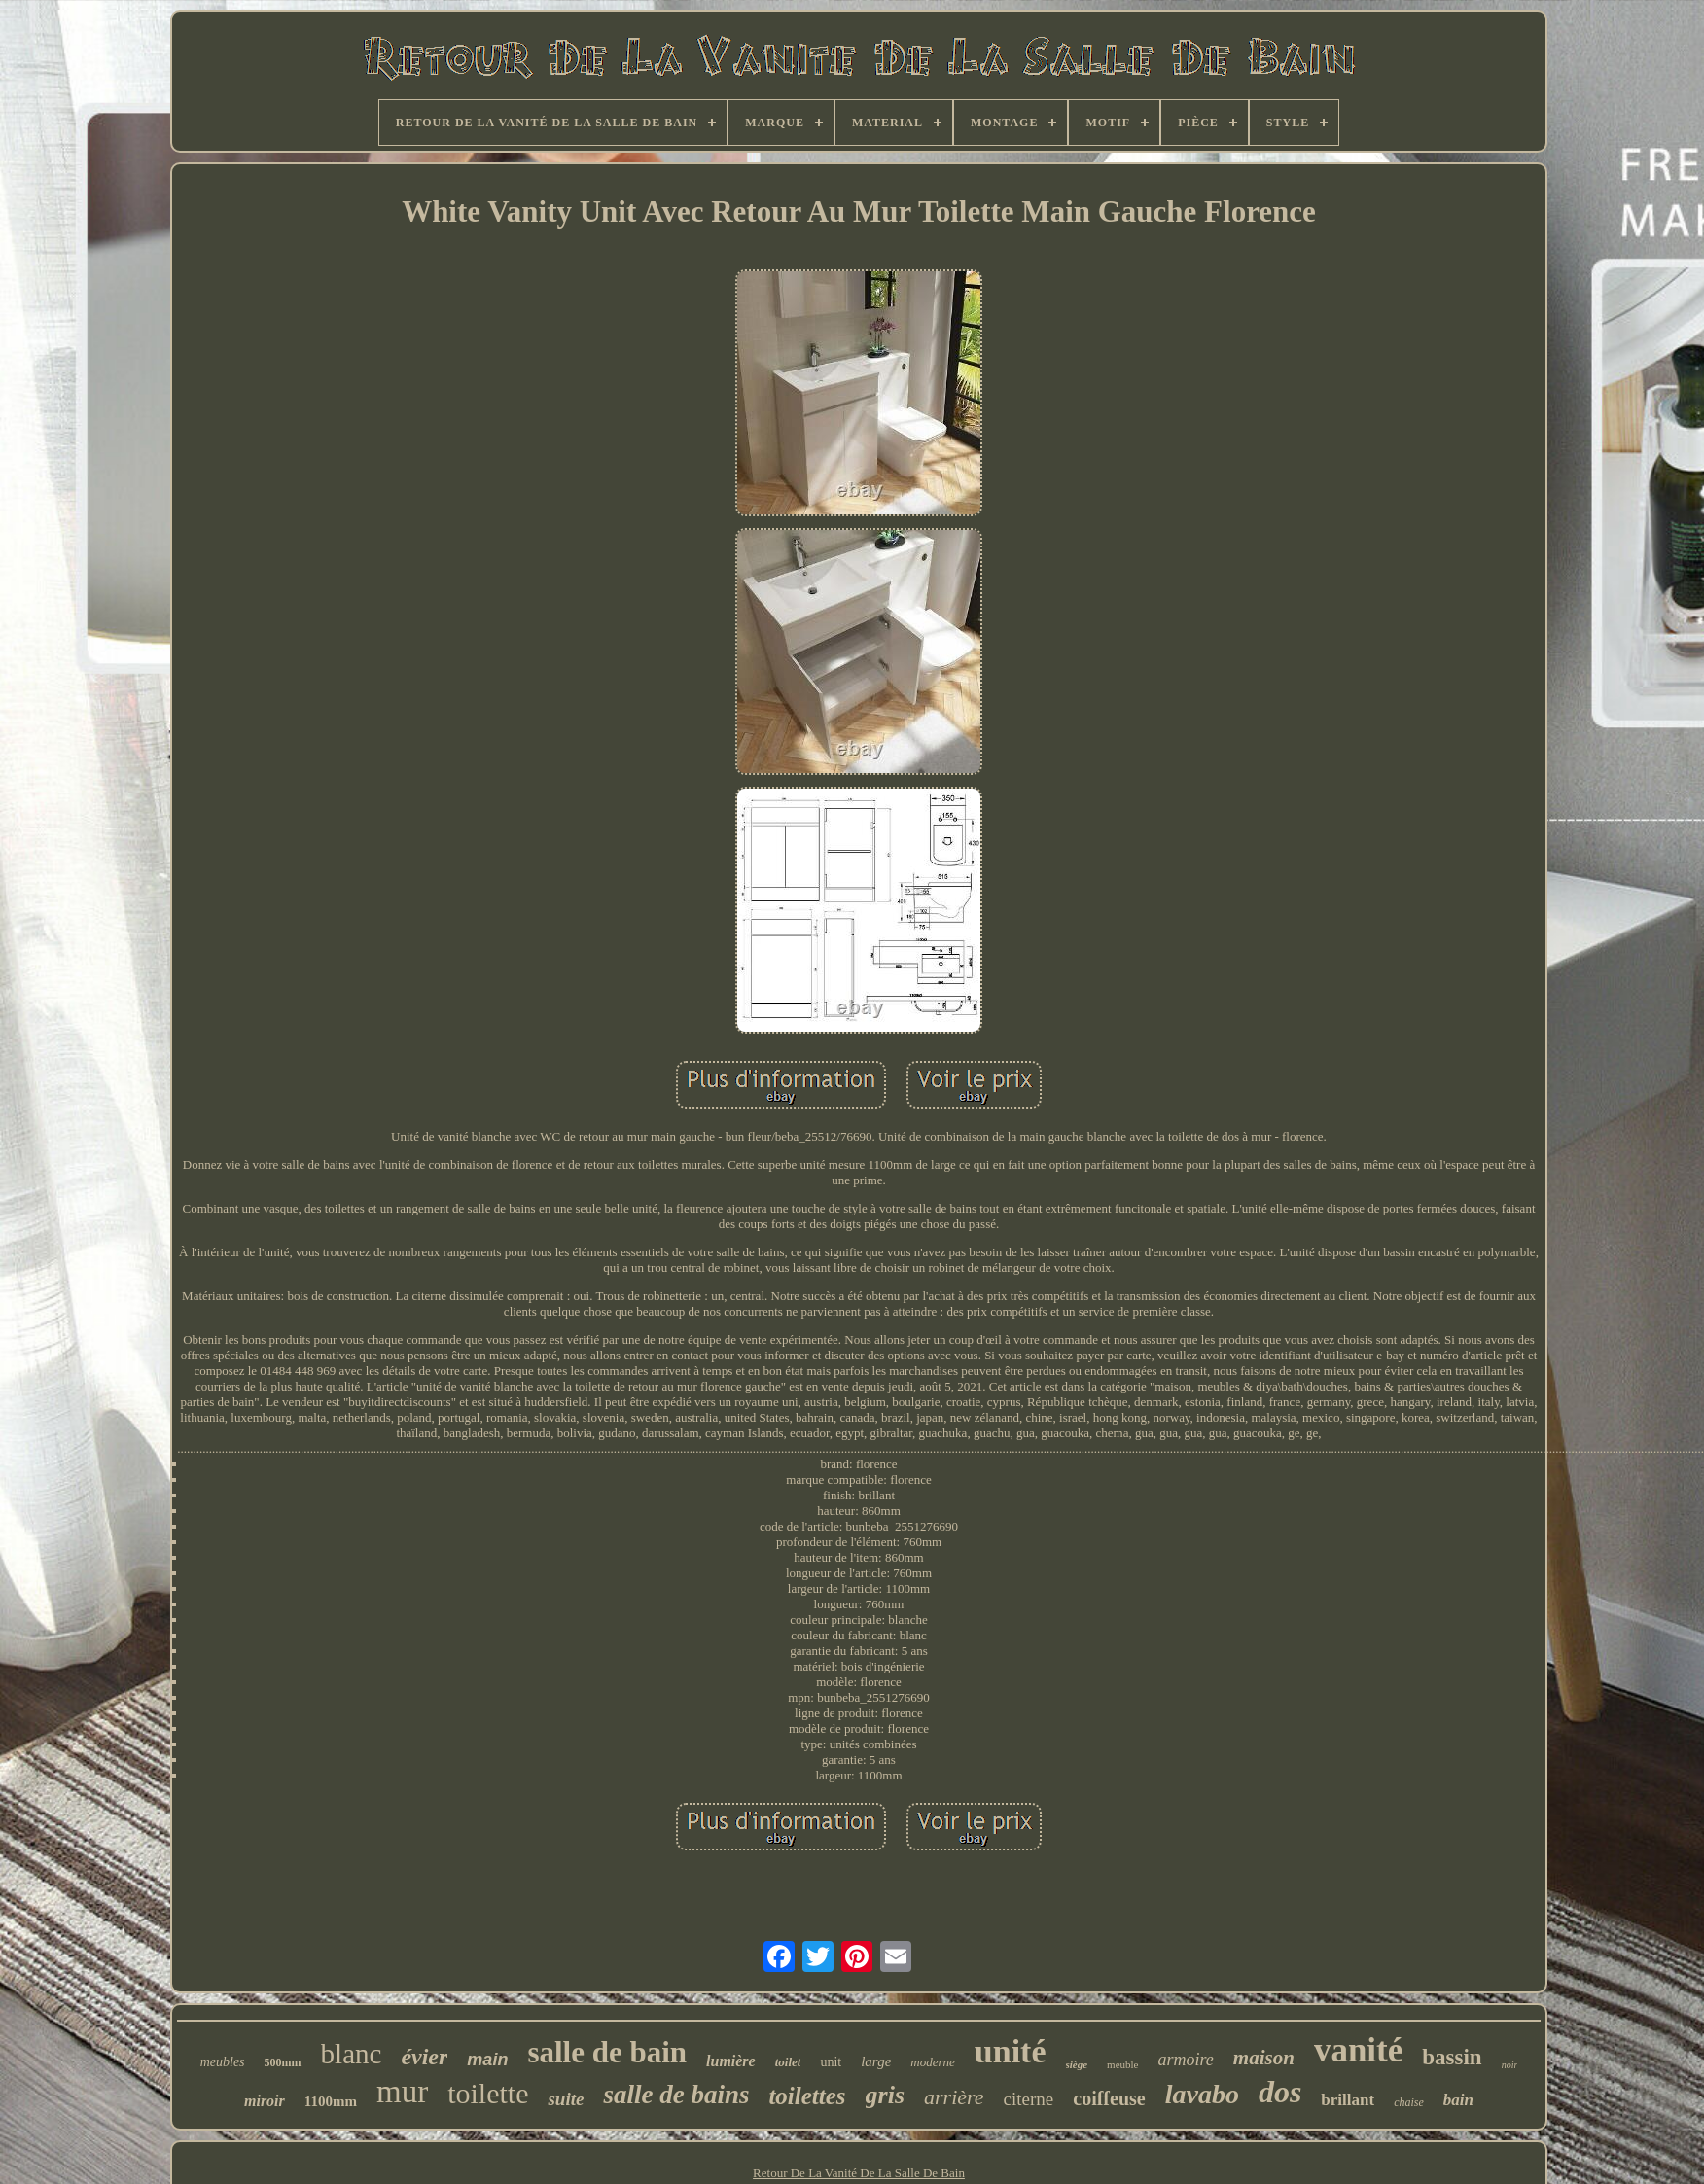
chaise (1409, 2102)
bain (1458, 2100)
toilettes (806, 2096)
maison (1264, 2057)
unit (830, 2062)
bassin (1451, 2057)
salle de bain (607, 2052)
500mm (283, 2062)
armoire (1186, 2059)
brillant (1347, 2100)
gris (885, 2095)
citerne (1029, 2099)
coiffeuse (1109, 2098)
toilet (788, 2062)
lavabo (1202, 2094)
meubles (222, 2062)
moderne (932, 2062)
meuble (1122, 2064)
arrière (954, 2097)
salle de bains (676, 2094)
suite (566, 2099)
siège (1077, 2064)
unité (1011, 2051)
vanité (1358, 2050)
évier (424, 2056)
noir (1510, 2065)
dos (1280, 2091)
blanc (351, 2053)
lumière (731, 2061)
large (876, 2061)
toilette (487, 2093)
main (487, 2059)
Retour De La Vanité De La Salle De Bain (859, 2173)
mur (402, 2091)
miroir (264, 2101)
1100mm (330, 2101)
